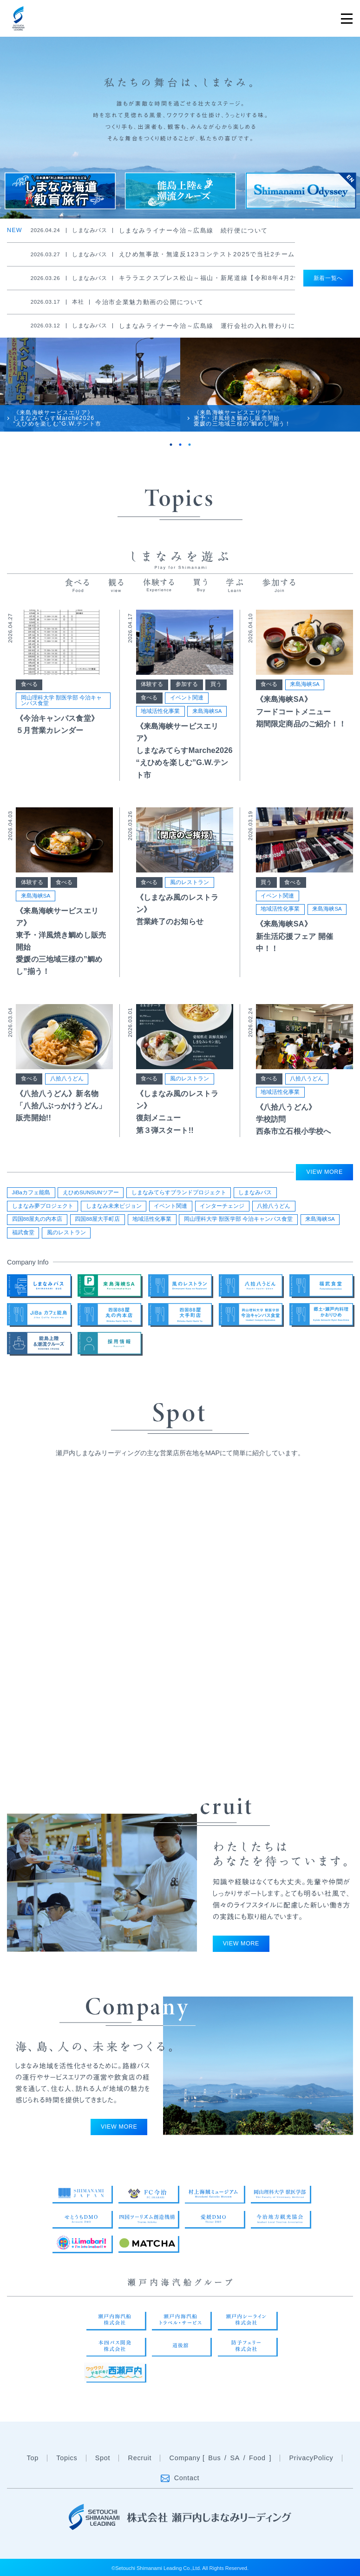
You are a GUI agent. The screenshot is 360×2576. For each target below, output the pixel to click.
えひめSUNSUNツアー (91, 1192)
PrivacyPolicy (311, 2460)
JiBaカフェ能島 (31, 1192)
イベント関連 (186, 697)
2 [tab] (180, 444)
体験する (152, 684)
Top (33, 2458)
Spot (102, 2458)
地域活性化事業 (160, 711)
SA (235, 2460)
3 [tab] (189, 444)
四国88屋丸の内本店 (37, 1219)
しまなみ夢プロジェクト (42, 1206)
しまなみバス (255, 1192)
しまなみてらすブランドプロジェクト (178, 1192)
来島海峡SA (207, 711)
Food (257, 2460)
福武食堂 (23, 1232)
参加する (187, 684)
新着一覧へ (328, 278)
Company (185, 2460)
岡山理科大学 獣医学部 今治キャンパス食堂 (61, 700)
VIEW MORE (325, 1172)
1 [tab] (171, 444)
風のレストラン (189, 882)
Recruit (140, 2458)
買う (216, 684)
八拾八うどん (67, 1078)
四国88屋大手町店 (97, 1219)
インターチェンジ (222, 1206)
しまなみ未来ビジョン (114, 1206)
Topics (66, 2458)
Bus (214, 2460)
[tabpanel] (90, 385)
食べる (29, 684)
